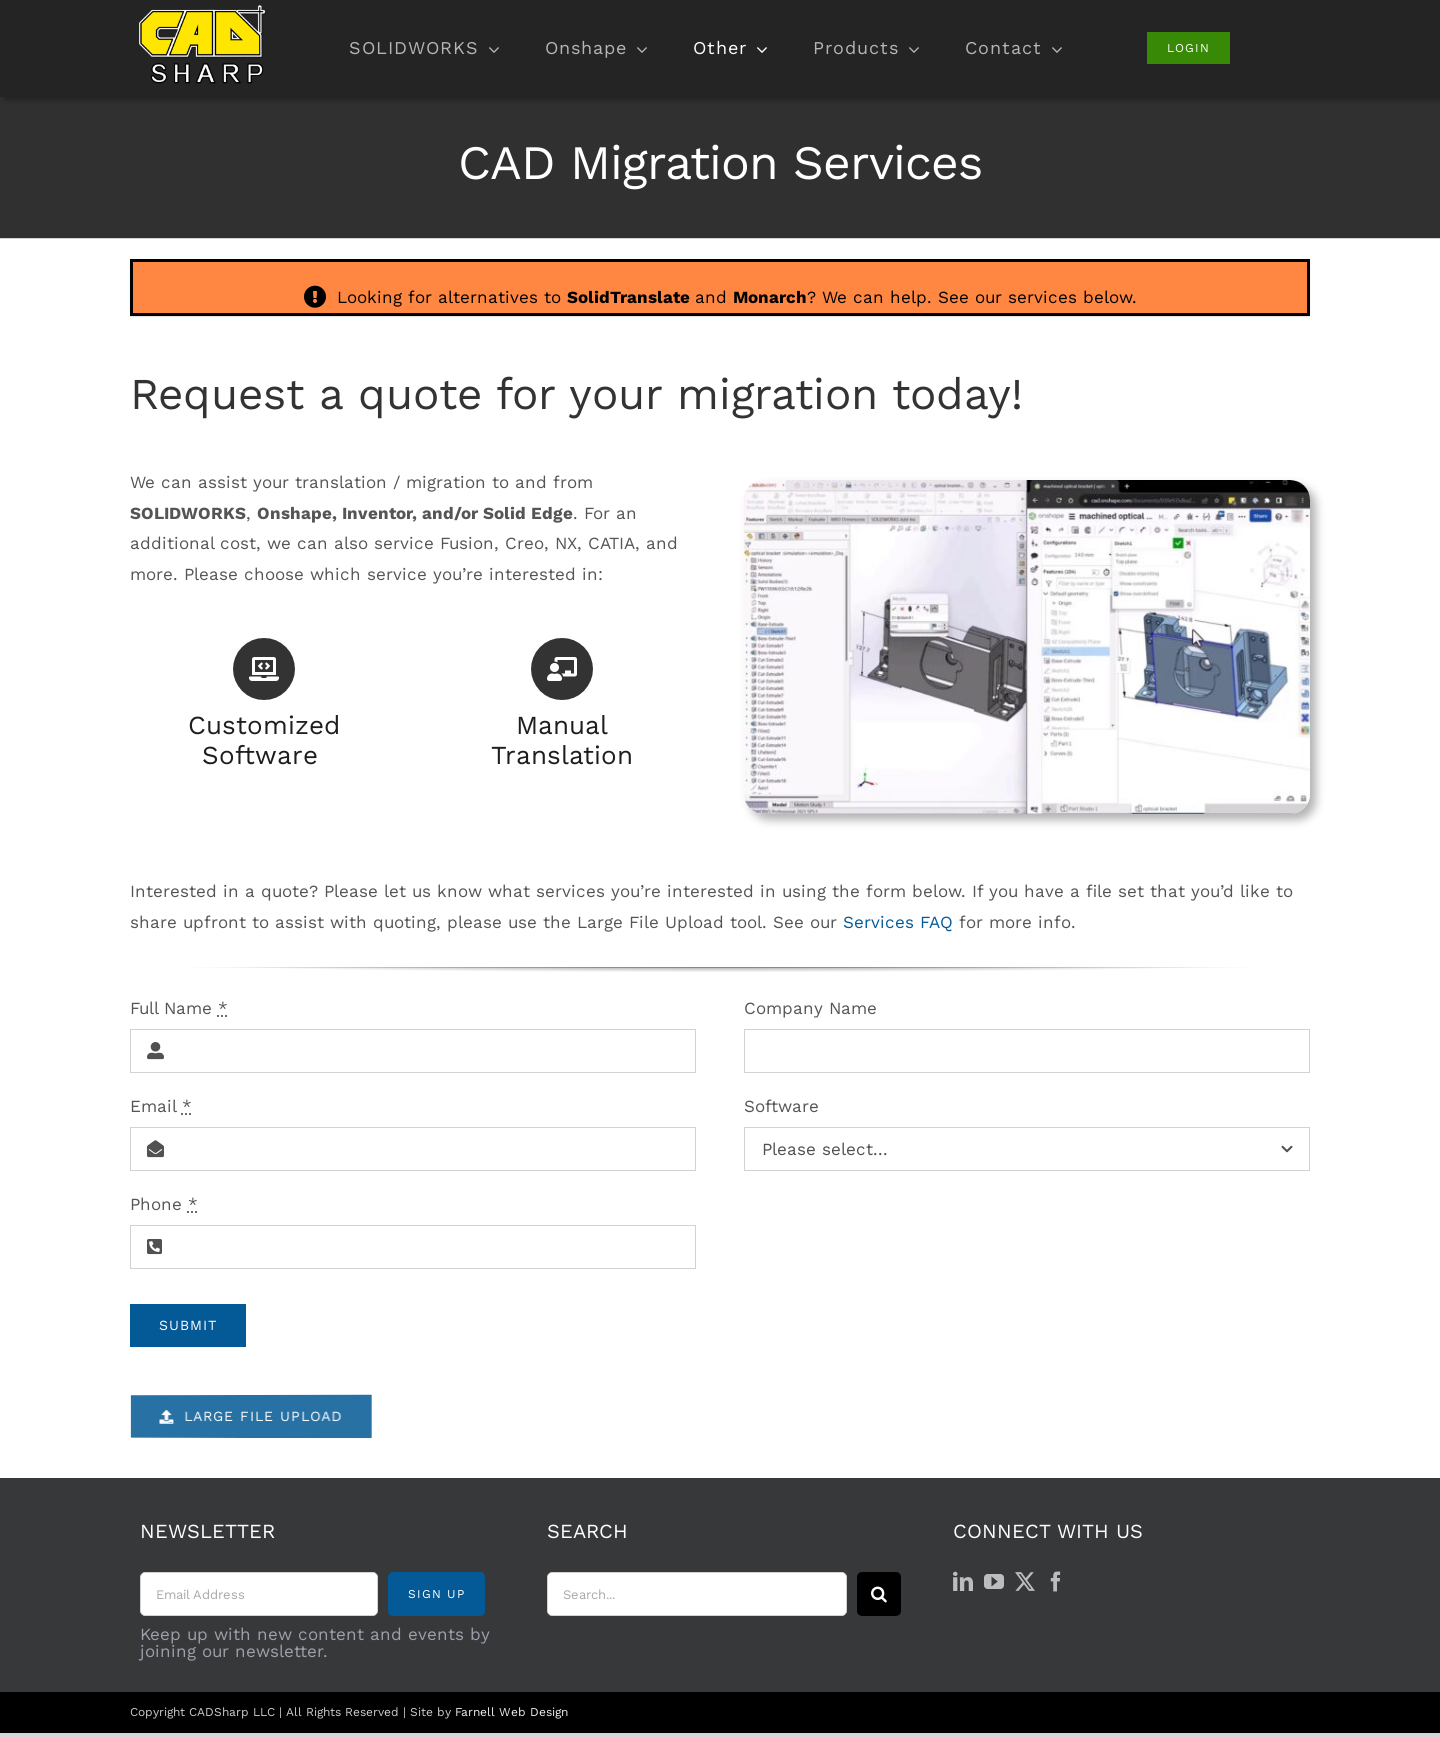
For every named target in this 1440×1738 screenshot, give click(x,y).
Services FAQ (898, 922)
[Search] (879, 1594)
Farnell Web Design (511, 1712)
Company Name (810, 1008)
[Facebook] (1056, 1582)
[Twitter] (1025, 1582)
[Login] (1188, 48)
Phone (164, 1204)
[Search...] (697, 1594)
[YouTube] (994, 1582)
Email (161, 1106)
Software (781, 1106)
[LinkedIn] (963, 1582)
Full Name (179, 1008)
